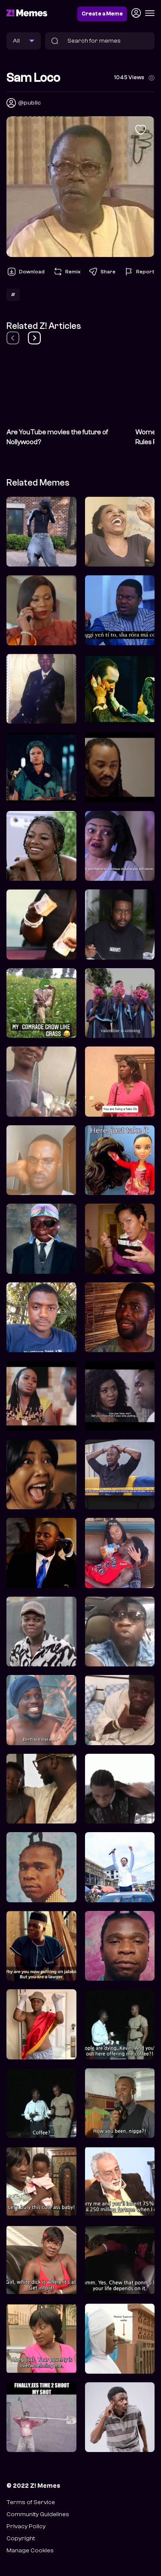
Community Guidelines (37, 2514)
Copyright (20, 2538)
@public (29, 102)
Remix (66, 272)
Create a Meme (102, 14)
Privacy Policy (26, 2526)
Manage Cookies (30, 2550)
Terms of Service (30, 2502)
